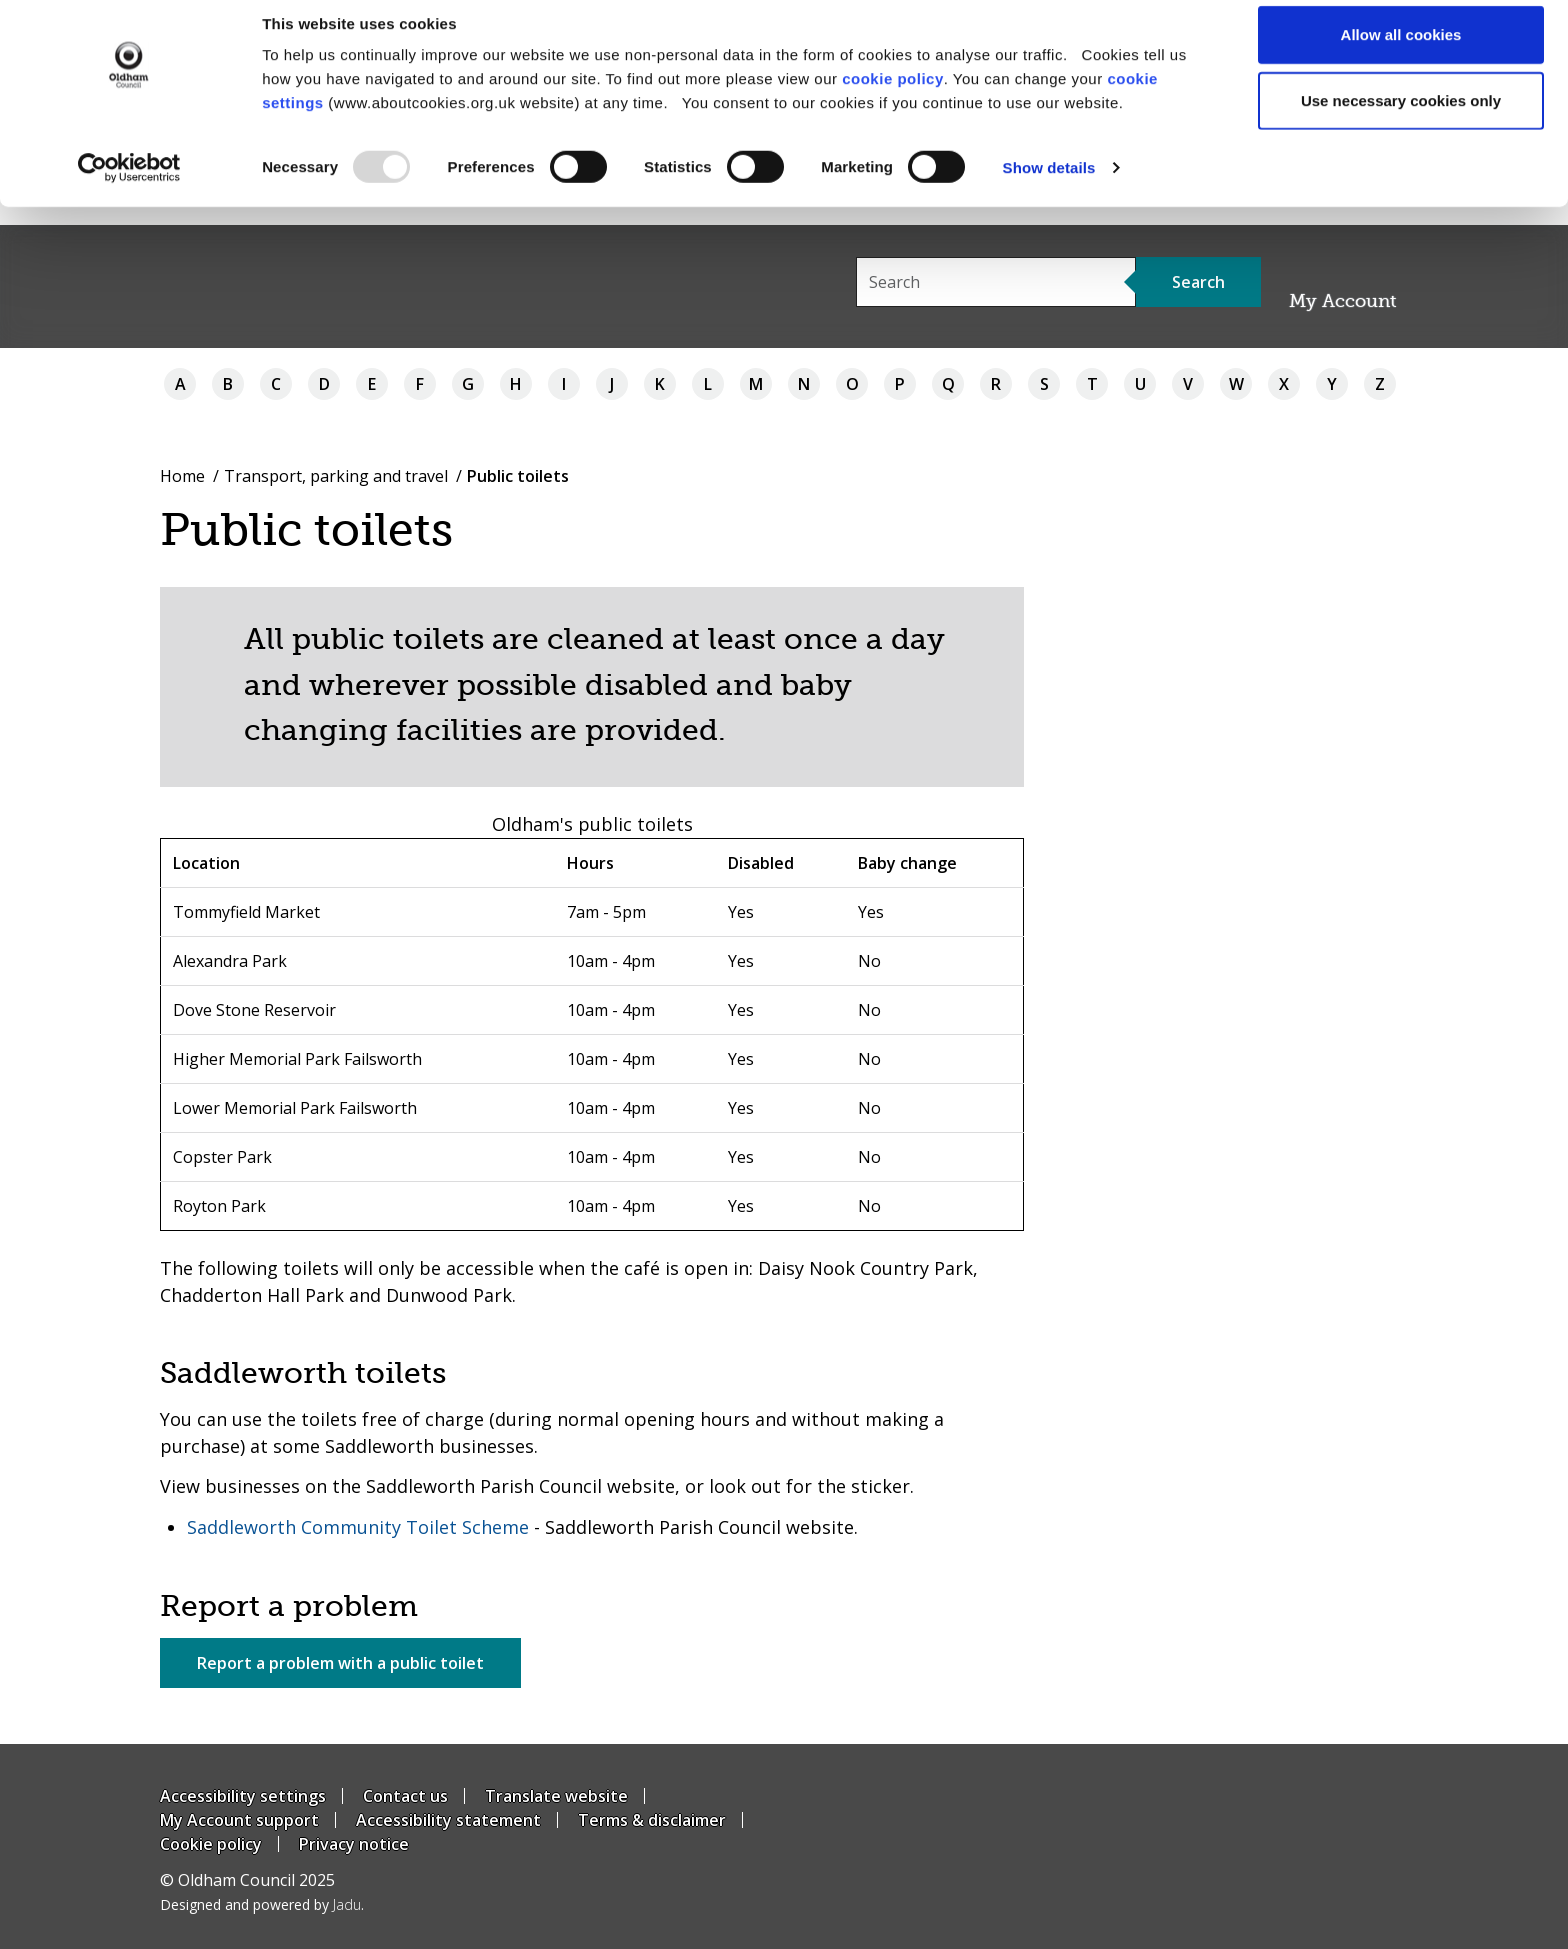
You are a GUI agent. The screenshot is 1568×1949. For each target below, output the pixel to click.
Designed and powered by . (262, 1904)
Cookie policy (211, 1844)
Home (182, 476)
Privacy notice (354, 1844)
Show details (1049, 185)
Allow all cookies (1401, 52)
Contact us (405, 1796)
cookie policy (893, 96)
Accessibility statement (448, 1820)
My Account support (239, 1820)
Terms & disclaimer (652, 1820)
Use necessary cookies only (1401, 118)
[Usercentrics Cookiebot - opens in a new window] (129, 186)
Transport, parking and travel (336, 476)
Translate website (556, 1796)
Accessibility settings (243, 1796)
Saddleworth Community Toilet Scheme (358, 1527)
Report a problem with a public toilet (340, 1663)
